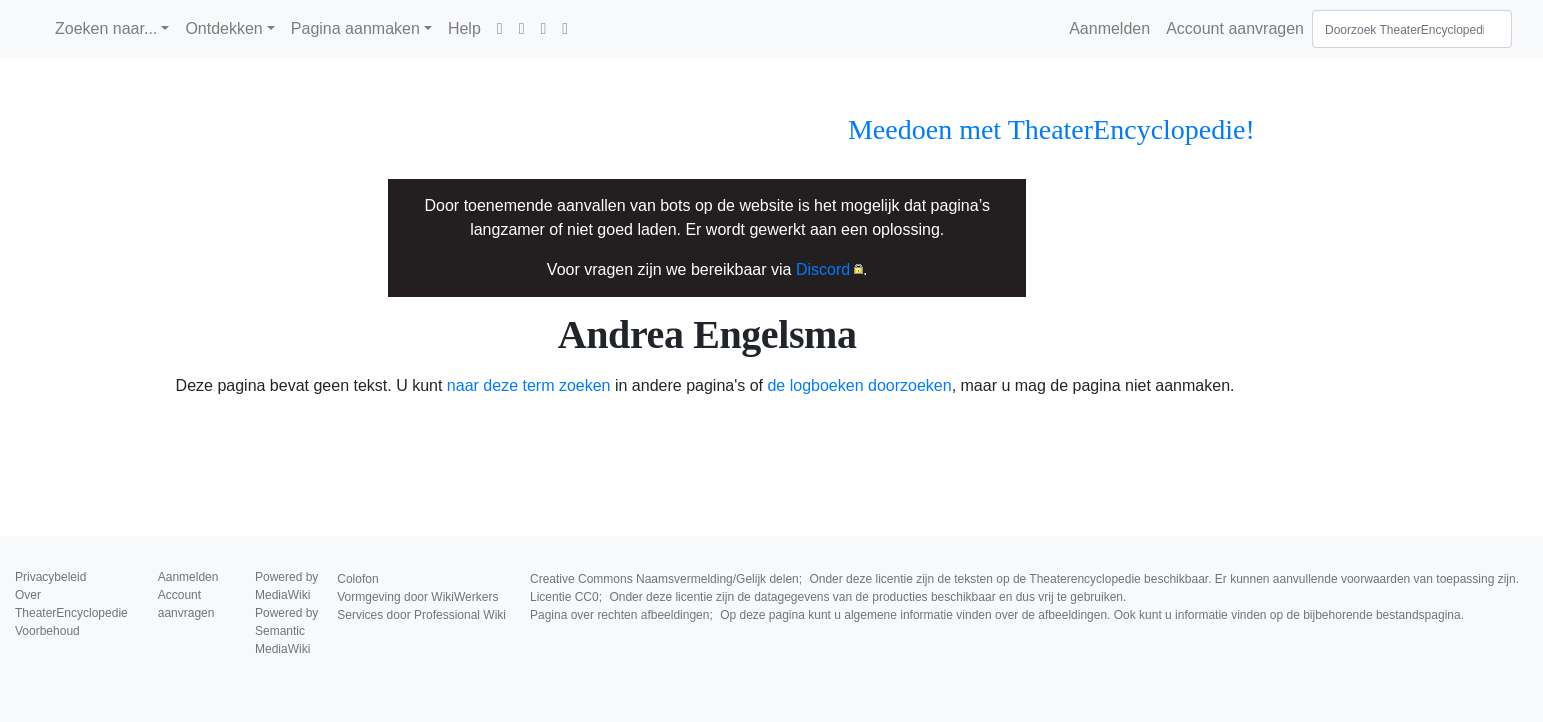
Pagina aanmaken (355, 28)
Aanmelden (1109, 28)
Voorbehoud (47, 631)
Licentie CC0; (828, 597)
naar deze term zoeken (529, 385)
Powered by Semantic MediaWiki (286, 631)
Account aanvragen (1235, 28)
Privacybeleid (50, 577)
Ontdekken (223, 28)
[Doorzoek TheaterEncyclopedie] (1412, 29)
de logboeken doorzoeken (859, 385)
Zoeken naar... (106, 28)
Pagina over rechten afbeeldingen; (997, 615)
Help (464, 28)
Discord (823, 269)
